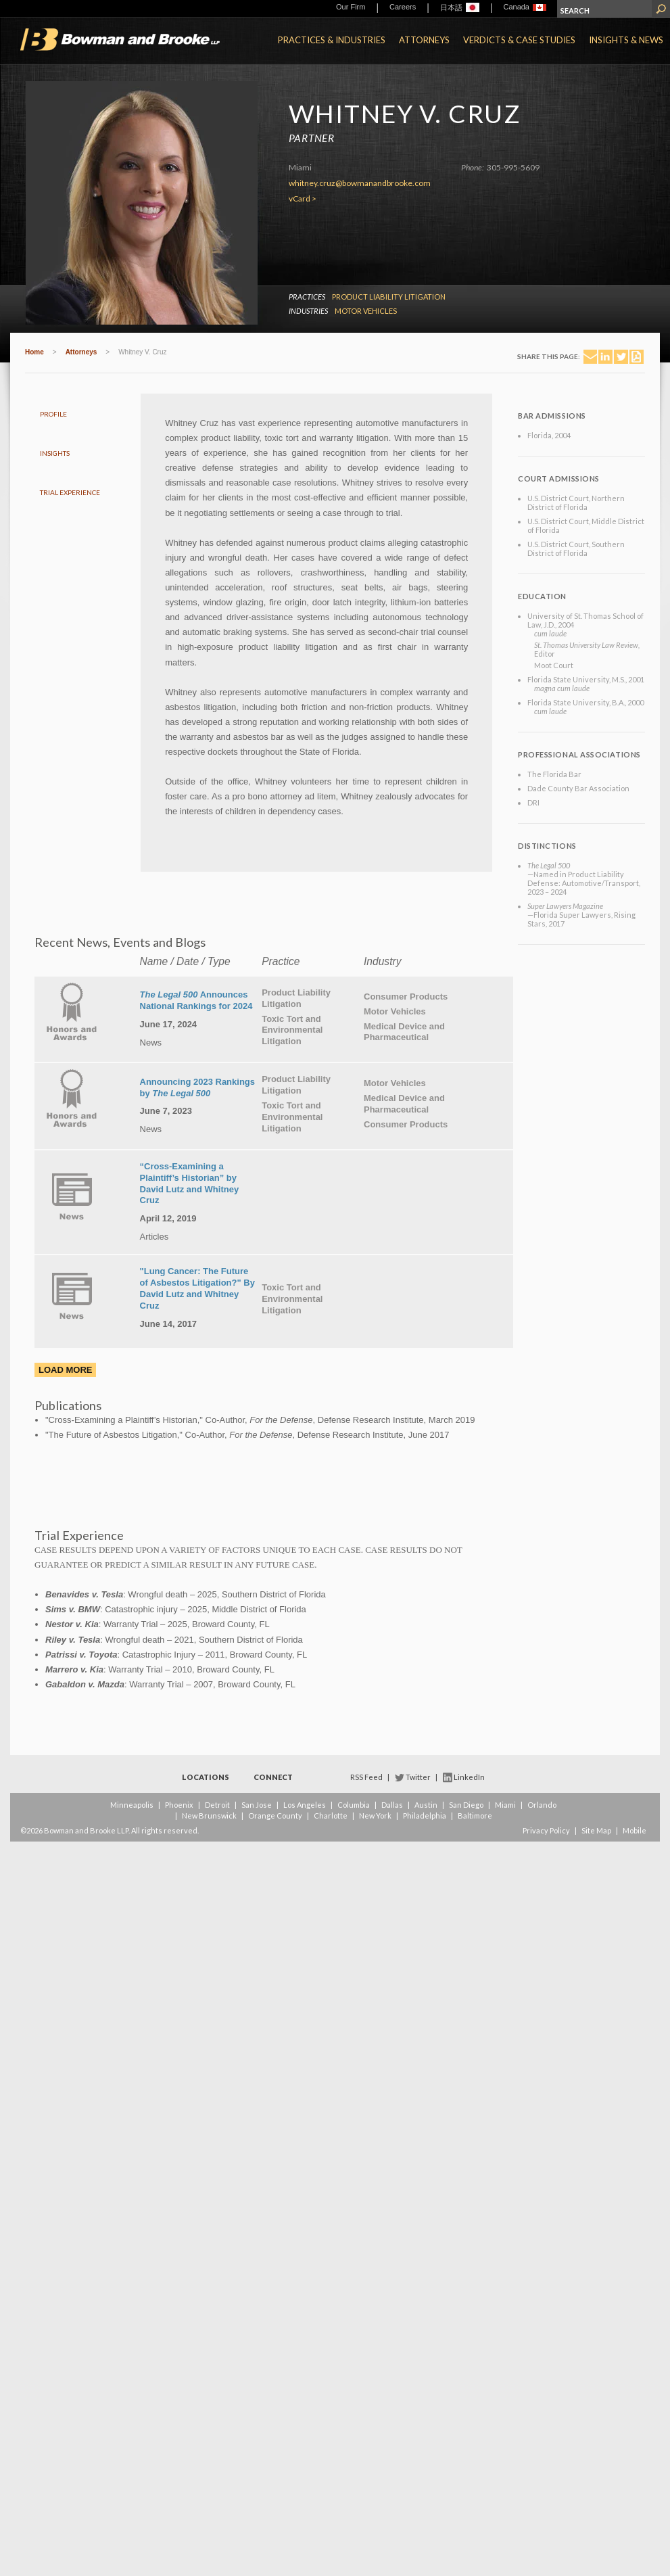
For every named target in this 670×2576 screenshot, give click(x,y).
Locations (205, 1777)
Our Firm (350, 7)
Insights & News (626, 39)
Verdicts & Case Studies (519, 39)
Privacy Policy (546, 1830)
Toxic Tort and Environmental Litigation (292, 1030)
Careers (402, 7)
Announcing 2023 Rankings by (197, 1087)
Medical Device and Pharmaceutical (404, 1032)
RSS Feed (366, 1777)
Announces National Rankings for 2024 (196, 1000)
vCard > (302, 198)
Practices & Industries (331, 39)
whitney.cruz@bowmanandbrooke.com (360, 183)
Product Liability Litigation (389, 296)
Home (34, 352)
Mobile (634, 1830)
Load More (65, 1370)
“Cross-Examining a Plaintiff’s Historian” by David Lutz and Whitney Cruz (189, 1183)
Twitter (418, 1777)
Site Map (596, 1830)
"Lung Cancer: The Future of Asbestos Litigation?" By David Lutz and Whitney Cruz (197, 1288)
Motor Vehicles (366, 310)
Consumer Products (406, 996)
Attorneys (424, 39)
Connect (273, 1777)
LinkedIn (469, 1777)
